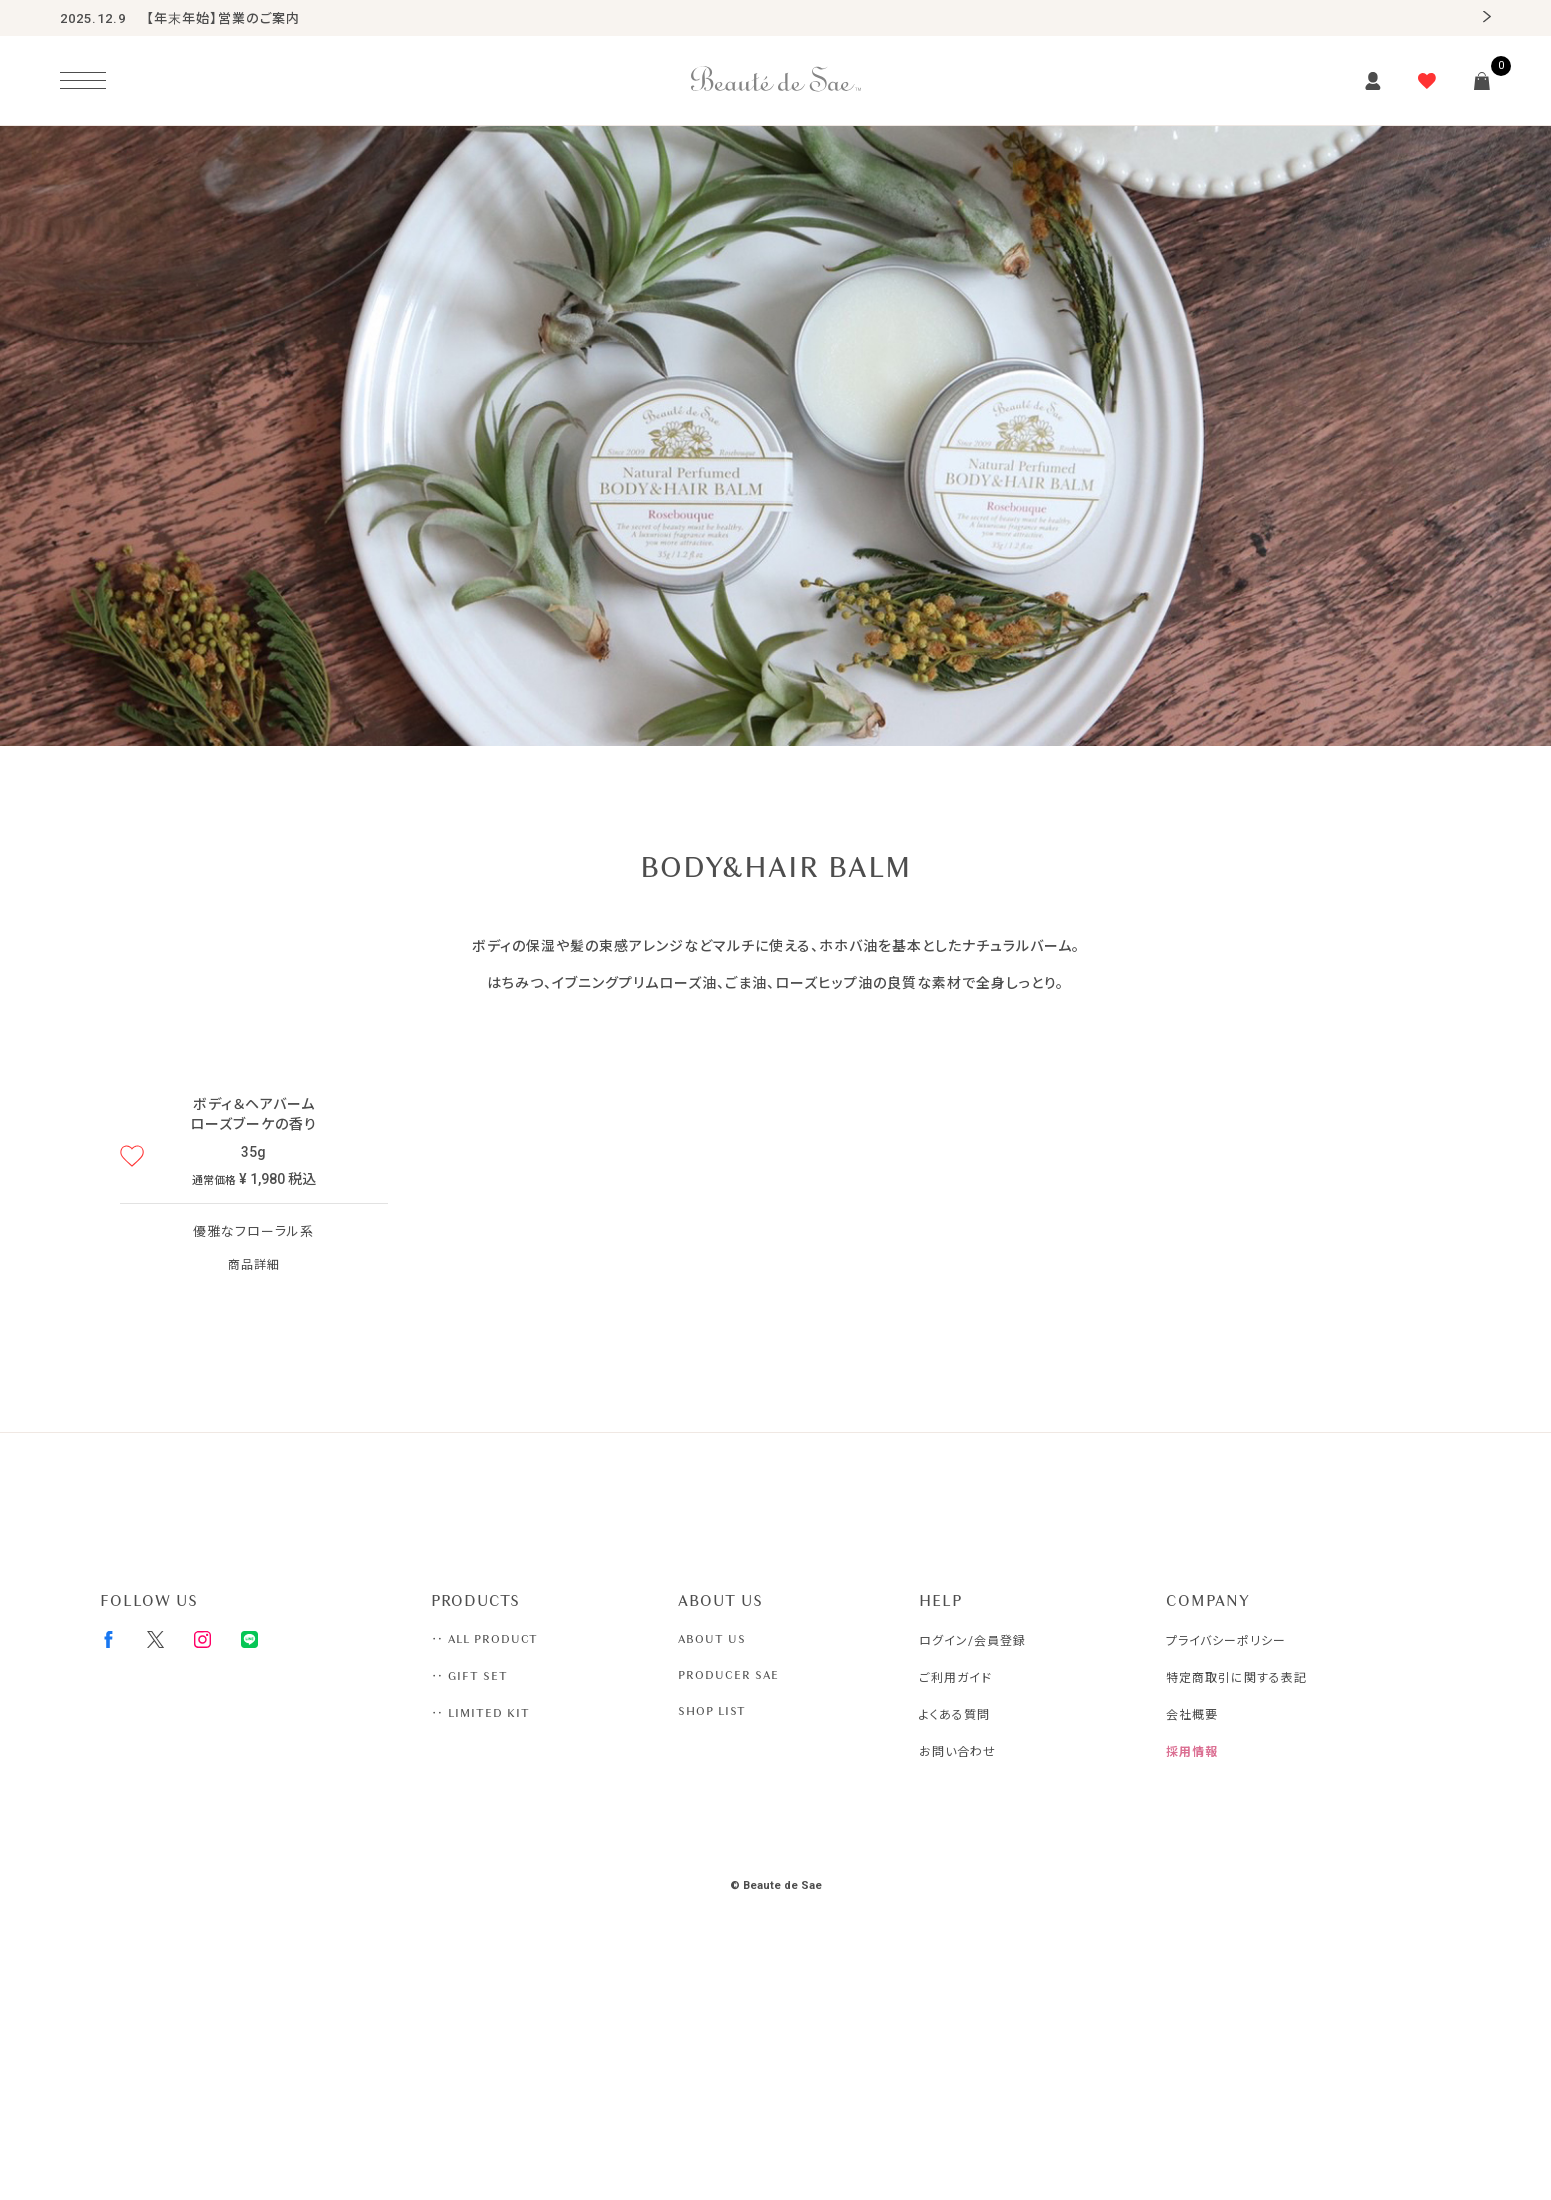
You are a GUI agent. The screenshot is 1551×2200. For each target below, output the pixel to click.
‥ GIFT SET (469, 1676)
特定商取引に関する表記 (1236, 1678)
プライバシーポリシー (1226, 1641)
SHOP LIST (712, 1711)
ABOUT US (712, 1639)
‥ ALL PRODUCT (484, 1639)
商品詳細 (254, 1265)
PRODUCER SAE (728, 1675)
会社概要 (1192, 1715)
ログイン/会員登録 (972, 1641)
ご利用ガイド (955, 1678)
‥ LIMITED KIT (480, 1713)
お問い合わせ (957, 1752)
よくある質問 (954, 1715)
